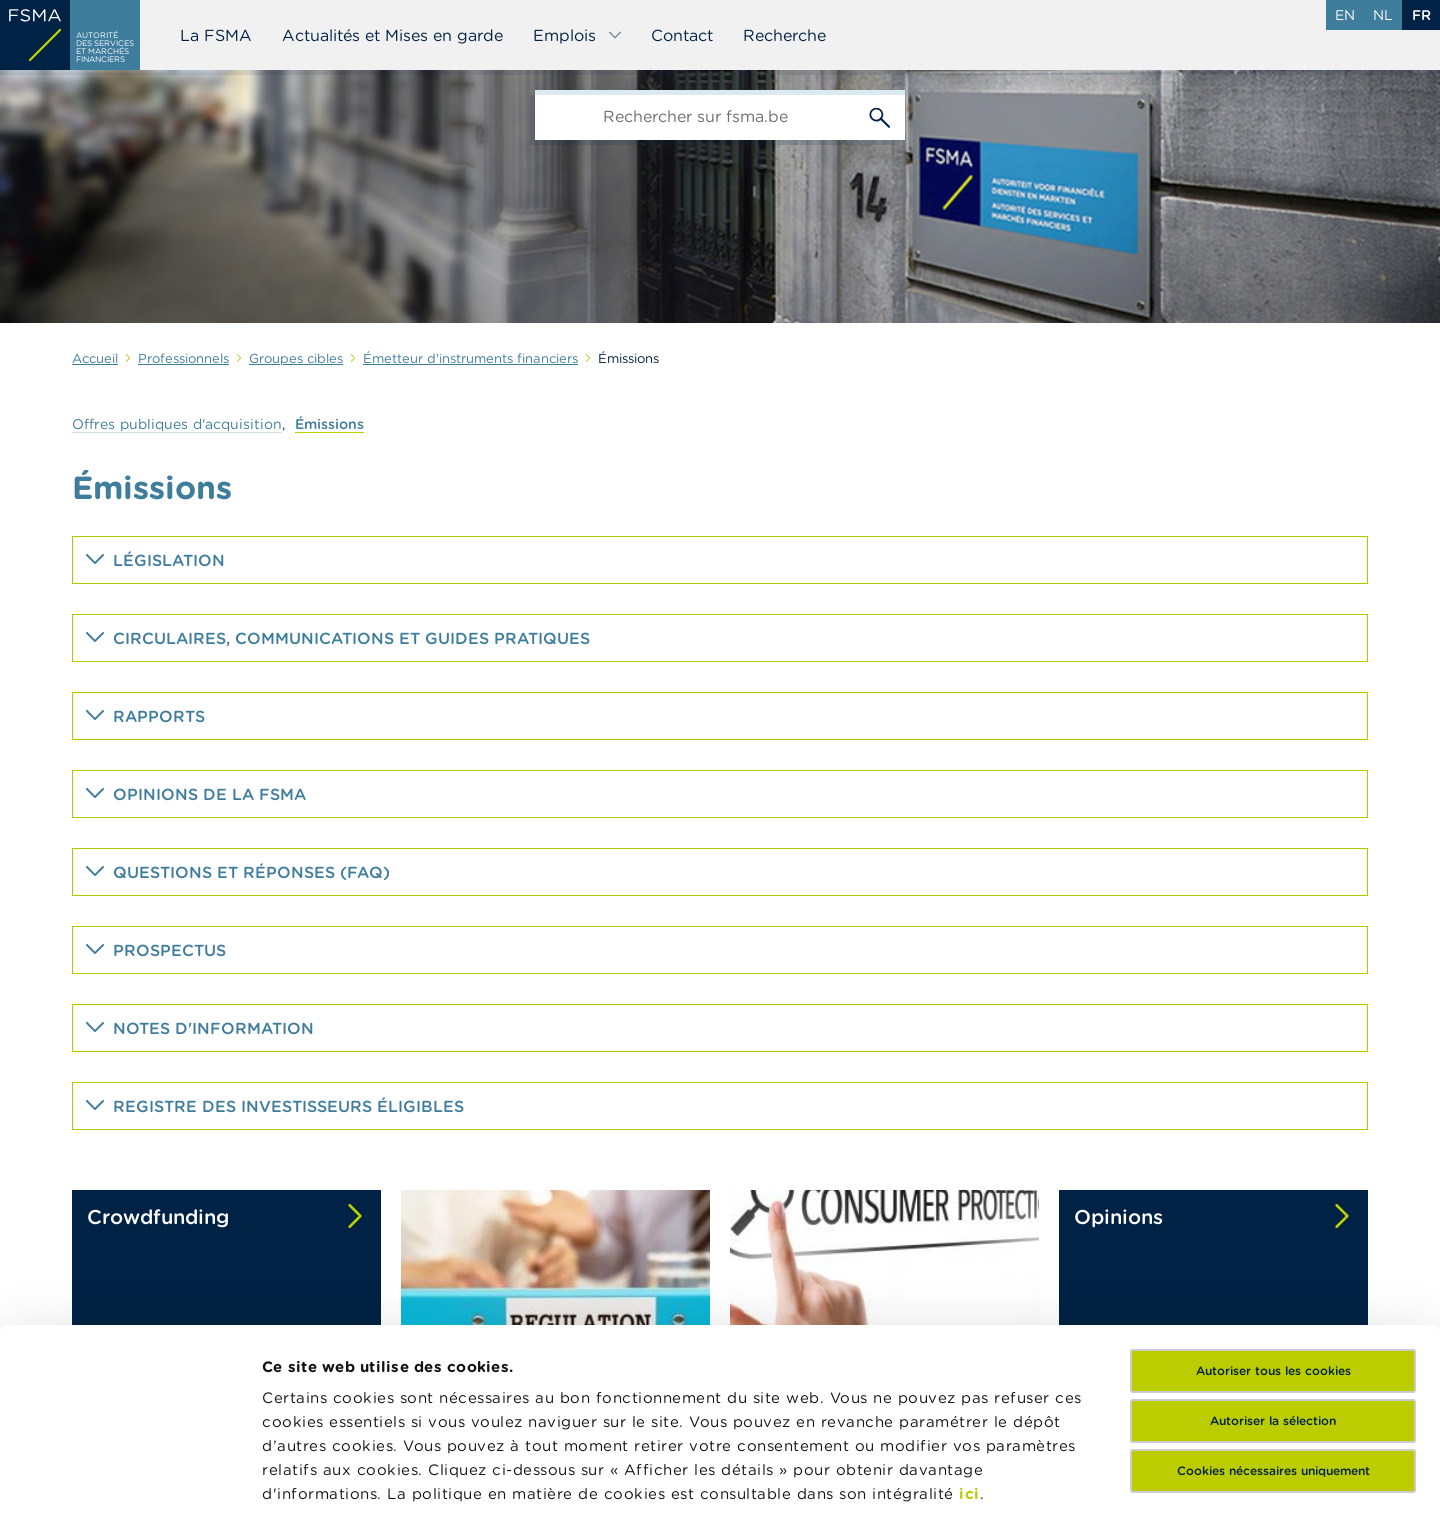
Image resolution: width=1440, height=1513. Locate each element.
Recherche (784, 35)
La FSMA (216, 35)
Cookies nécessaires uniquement (1273, 1300)
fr (1421, 15)
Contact (682, 35)
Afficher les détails (335, 1473)
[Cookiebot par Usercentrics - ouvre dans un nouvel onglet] (129, 1474)
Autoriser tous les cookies (1273, 1200)
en (1345, 15)
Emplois (578, 35)
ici (969, 1323)
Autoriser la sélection (1273, 1250)
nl (1383, 15)
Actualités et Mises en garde (392, 35)
